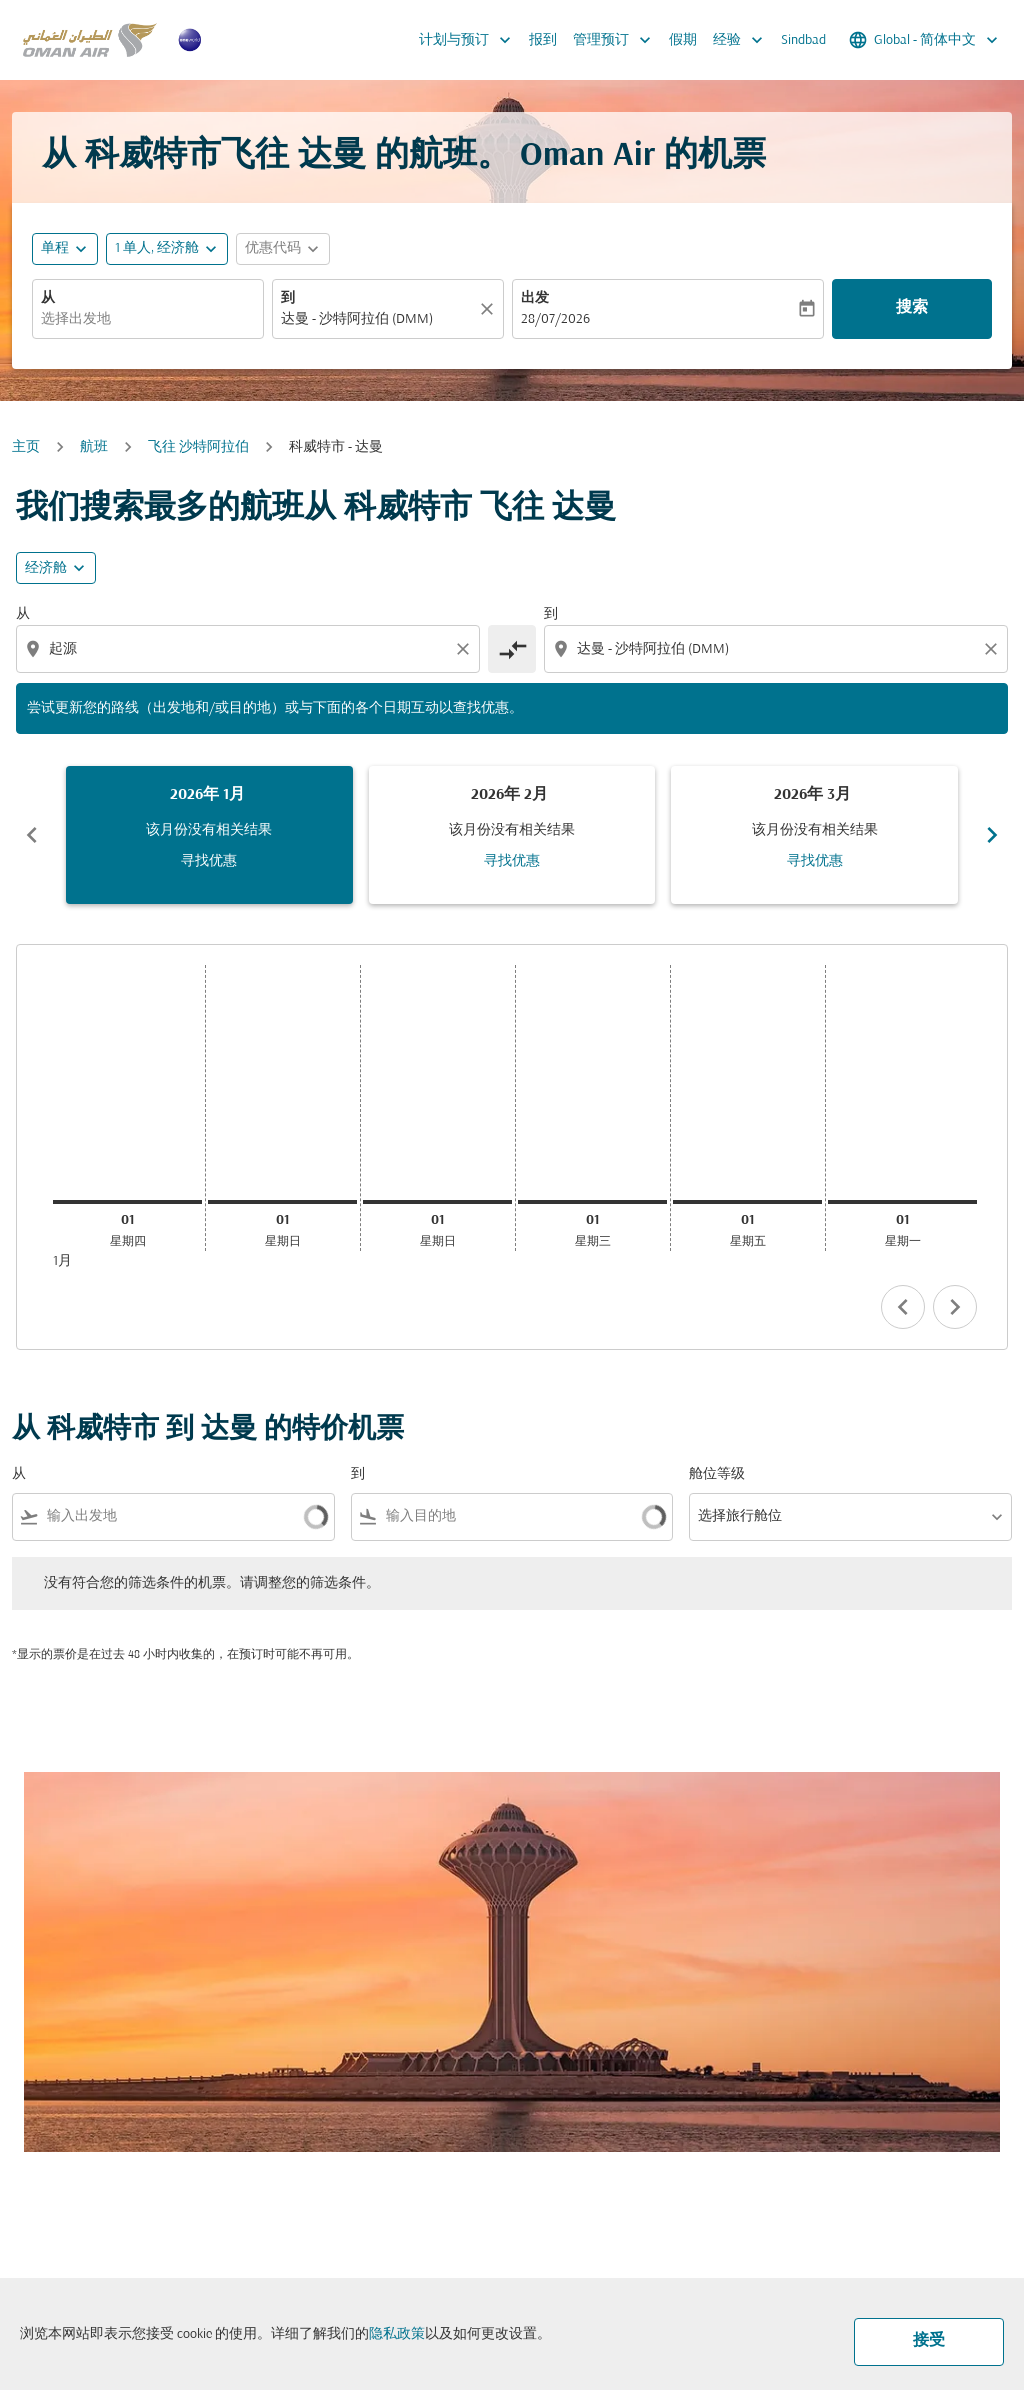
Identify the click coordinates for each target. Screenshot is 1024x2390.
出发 (535, 298)
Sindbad (803, 40)
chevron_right (955, 1307)
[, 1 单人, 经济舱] (157, 248)
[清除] (490, 309)
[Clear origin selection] (466, 649)
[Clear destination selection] (994, 649)
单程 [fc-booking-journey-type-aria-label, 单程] (55, 248)
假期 (683, 40)
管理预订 (617, 40)
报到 (543, 40)
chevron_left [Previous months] (32, 835)
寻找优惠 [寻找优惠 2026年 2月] (512, 861)
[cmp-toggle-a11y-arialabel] (512, 649)
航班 (94, 447)
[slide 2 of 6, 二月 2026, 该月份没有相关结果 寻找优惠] (512, 835)
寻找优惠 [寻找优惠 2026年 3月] (815, 861)
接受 (929, 2341)
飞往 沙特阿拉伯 (198, 447)
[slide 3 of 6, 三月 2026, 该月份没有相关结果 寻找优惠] (814, 835)
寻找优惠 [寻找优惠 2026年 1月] (209, 861)
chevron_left (903, 1307)
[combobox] (148, 319)
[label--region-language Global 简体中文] (925, 40)
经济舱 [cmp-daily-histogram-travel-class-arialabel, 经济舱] (46, 568)
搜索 (912, 308)
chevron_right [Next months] (992, 835)
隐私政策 (397, 2334)
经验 (743, 40)
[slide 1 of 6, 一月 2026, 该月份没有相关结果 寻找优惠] (209, 835)
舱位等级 (717, 1474)
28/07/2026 (555, 319)
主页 (26, 447)
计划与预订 (470, 40)
